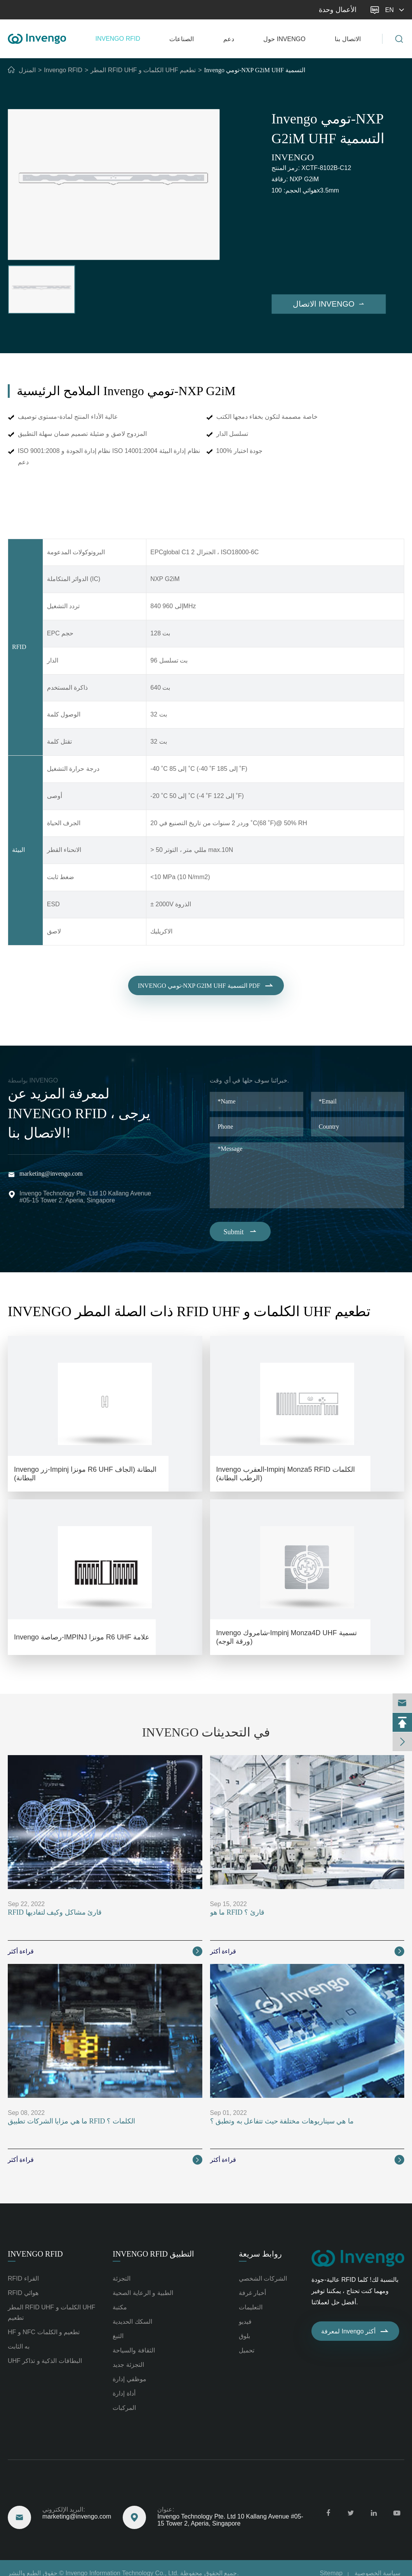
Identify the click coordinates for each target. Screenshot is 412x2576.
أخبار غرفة (252, 2293)
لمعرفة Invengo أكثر (355, 2331)
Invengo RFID (117, 38)
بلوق (244, 2336)
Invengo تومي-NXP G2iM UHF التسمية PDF (206, 992)
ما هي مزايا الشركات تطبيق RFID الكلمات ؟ (71, 2121)
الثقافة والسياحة (134, 2350)
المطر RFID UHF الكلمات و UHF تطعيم (143, 70)
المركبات (124, 2407)
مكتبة (120, 2307)
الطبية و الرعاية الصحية (143, 2293)
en (396, 10)
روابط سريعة (260, 2254)
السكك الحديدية (132, 2321)
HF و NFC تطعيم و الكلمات (44, 2332)
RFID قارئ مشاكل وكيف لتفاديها (55, 1912)
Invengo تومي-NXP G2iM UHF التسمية (254, 70)
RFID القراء (23, 2278)
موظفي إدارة (129, 2379)
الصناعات (181, 39)
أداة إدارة (124, 2393)
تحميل (246, 2350)
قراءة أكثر (105, 1951)
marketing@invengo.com (43, 10)
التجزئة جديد (128, 2364)
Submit (240, 1231)
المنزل (27, 70)
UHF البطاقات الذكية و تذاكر (45, 2360)
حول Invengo (284, 39)
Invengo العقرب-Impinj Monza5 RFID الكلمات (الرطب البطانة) (285, 1474)
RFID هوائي (23, 2293)
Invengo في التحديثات (206, 1732)
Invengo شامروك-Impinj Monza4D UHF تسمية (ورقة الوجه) (286, 1637)
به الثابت (19, 2346)
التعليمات (250, 2307)
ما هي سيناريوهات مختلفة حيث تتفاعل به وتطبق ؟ (282, 2121)
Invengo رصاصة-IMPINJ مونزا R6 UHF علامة (82, 1637)
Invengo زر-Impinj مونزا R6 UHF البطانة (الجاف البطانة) (85, 1474)
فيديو (245, 2321)
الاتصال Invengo (329, 304)
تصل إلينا (22, 2491)
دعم (228, 39)
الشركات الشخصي (263, 2278)
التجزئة (121, 2278)
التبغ (118, 2336)
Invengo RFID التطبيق (153, 2254)
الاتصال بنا (347, 39)
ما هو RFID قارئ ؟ (237, 1912)
